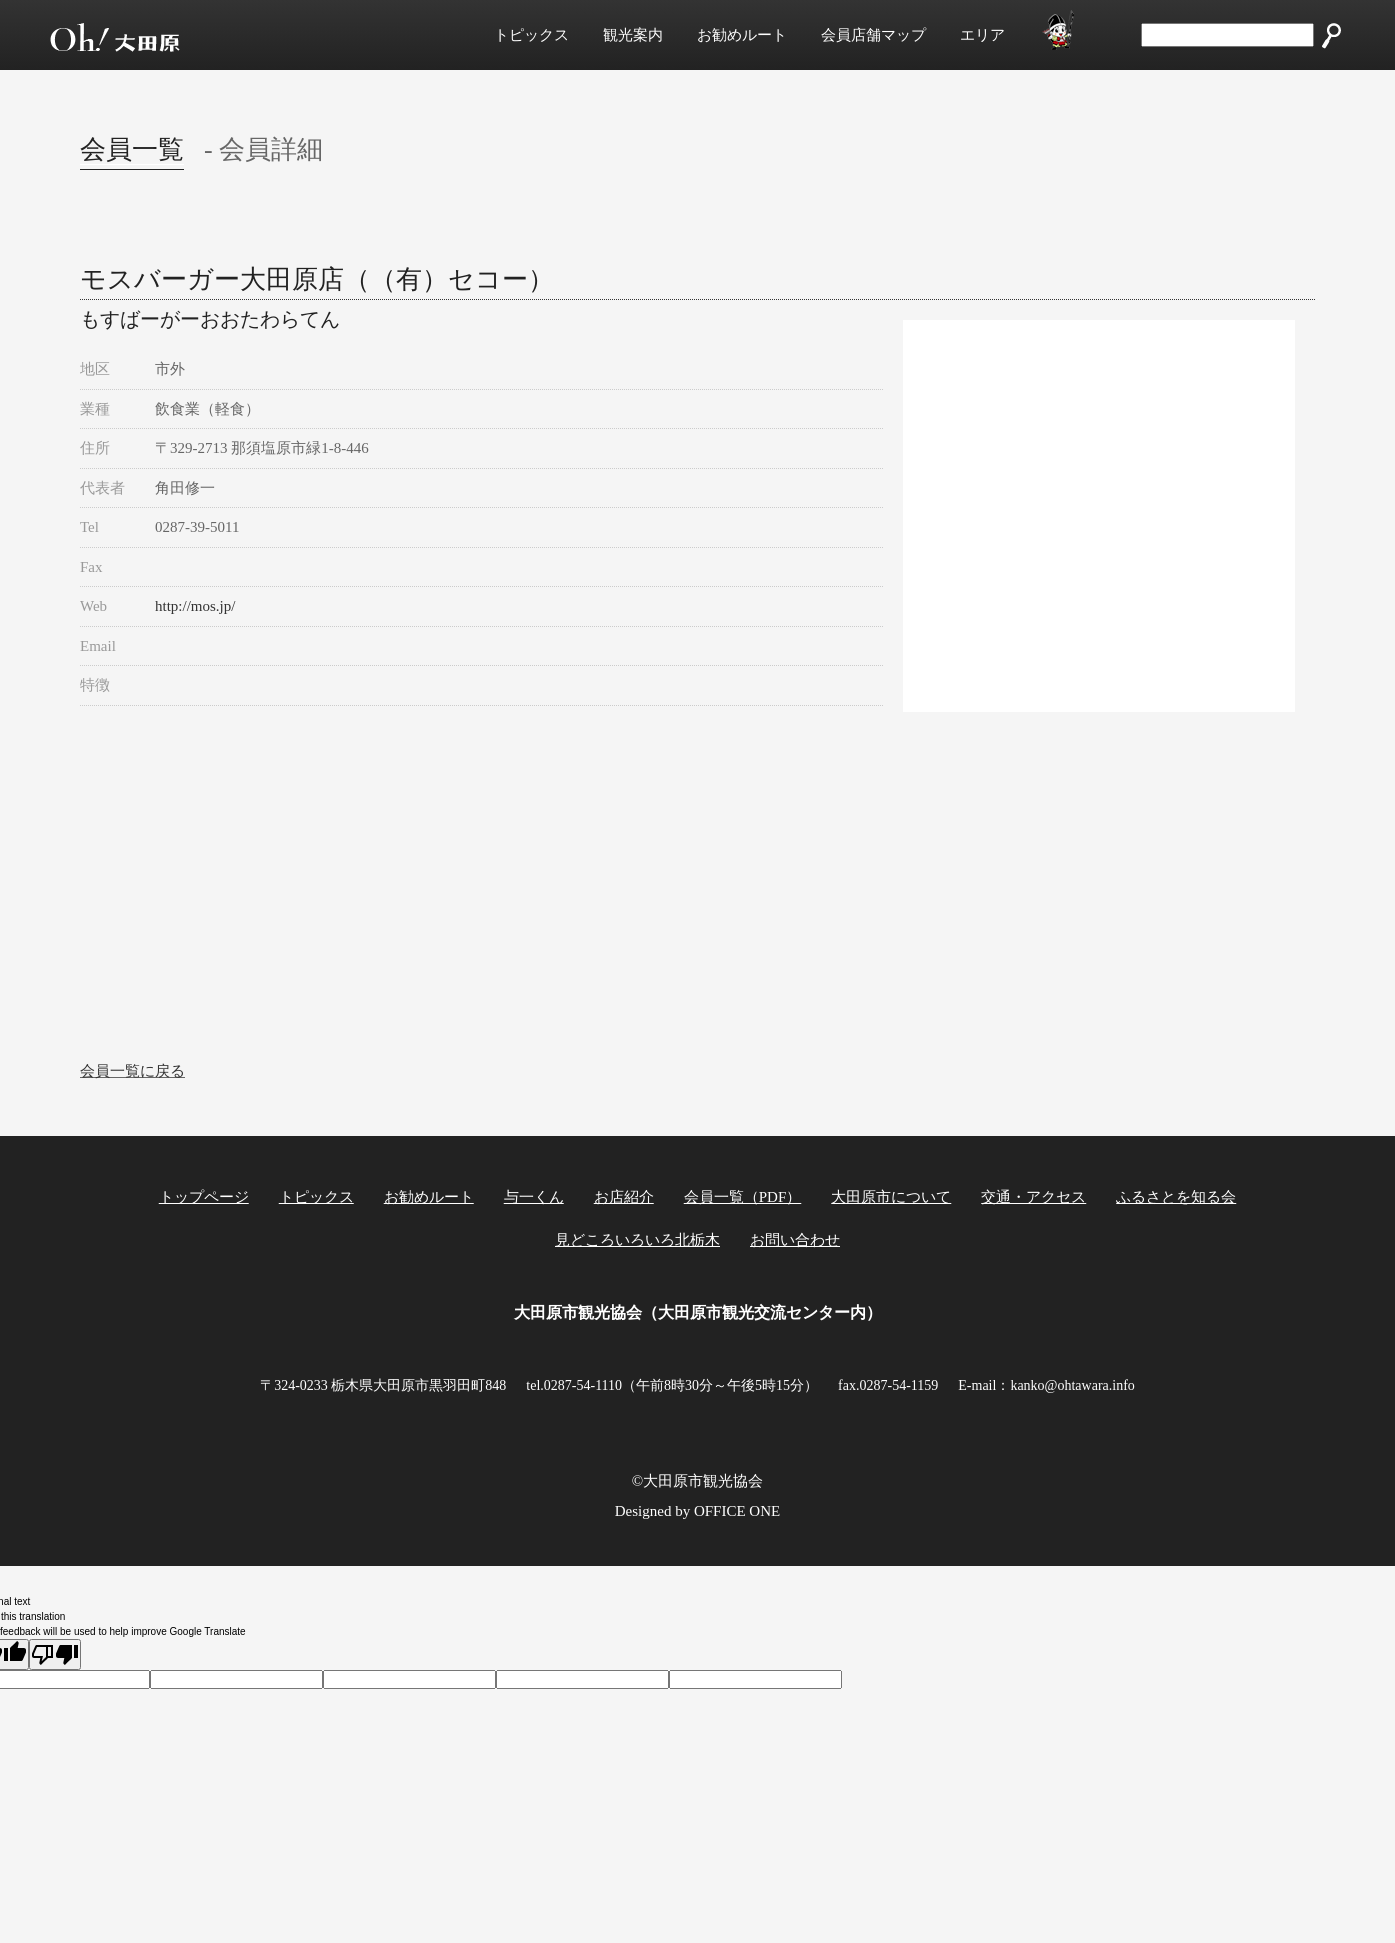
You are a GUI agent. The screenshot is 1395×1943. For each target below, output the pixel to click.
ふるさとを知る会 (1176, 1197)
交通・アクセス (1033, 1197)
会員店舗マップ (873, 35)
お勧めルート (742, 35)
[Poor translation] (55, 1654)
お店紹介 (624, 1197)
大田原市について (891, 1197)
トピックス (531, 35)
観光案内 (633, 35)
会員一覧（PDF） (743, 1197)
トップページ (204, 1197)
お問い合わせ (795, 1240)
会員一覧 (132, 149)
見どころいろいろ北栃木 (637, 1240)
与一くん (534, 1197)
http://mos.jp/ (195, 606)
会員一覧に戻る (132, 1071)
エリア (982, 35)
